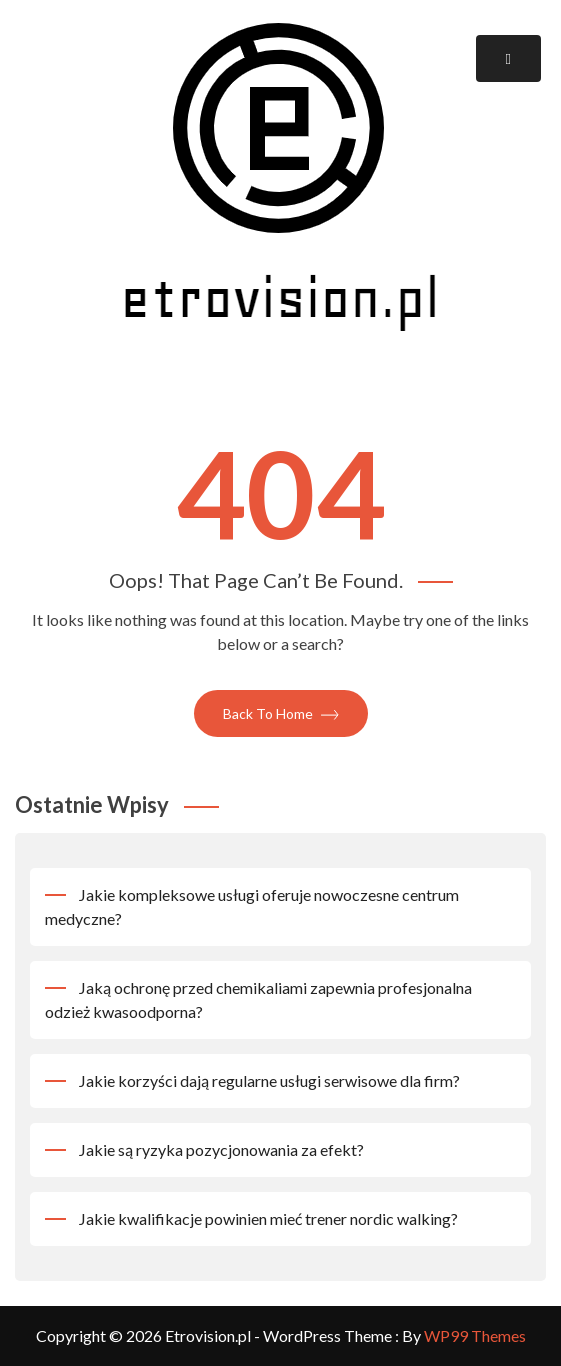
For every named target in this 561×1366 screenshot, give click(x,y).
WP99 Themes (475, 1335)
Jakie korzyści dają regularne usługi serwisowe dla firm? (269, 1080)
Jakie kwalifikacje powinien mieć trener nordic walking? (268, 1218)
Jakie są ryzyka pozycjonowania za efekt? (221, 1149)
